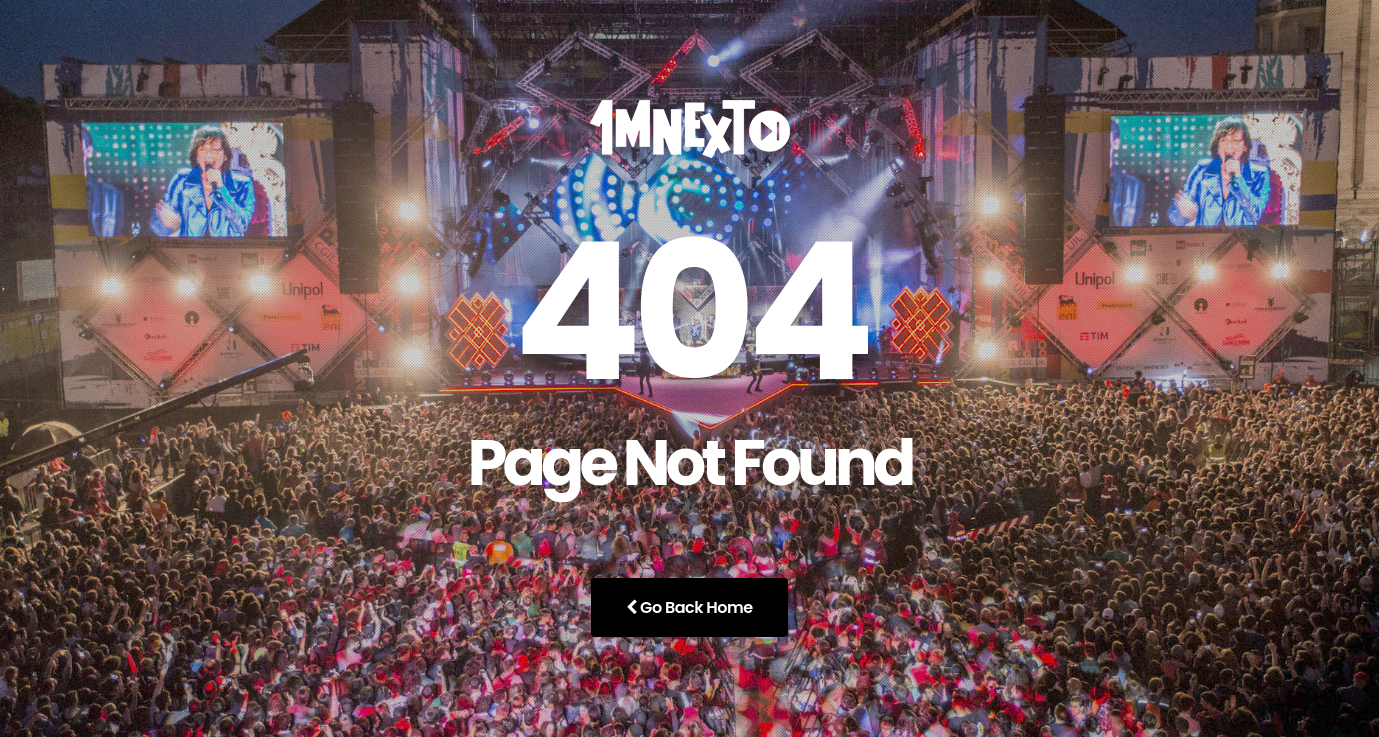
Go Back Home (689, 607)
